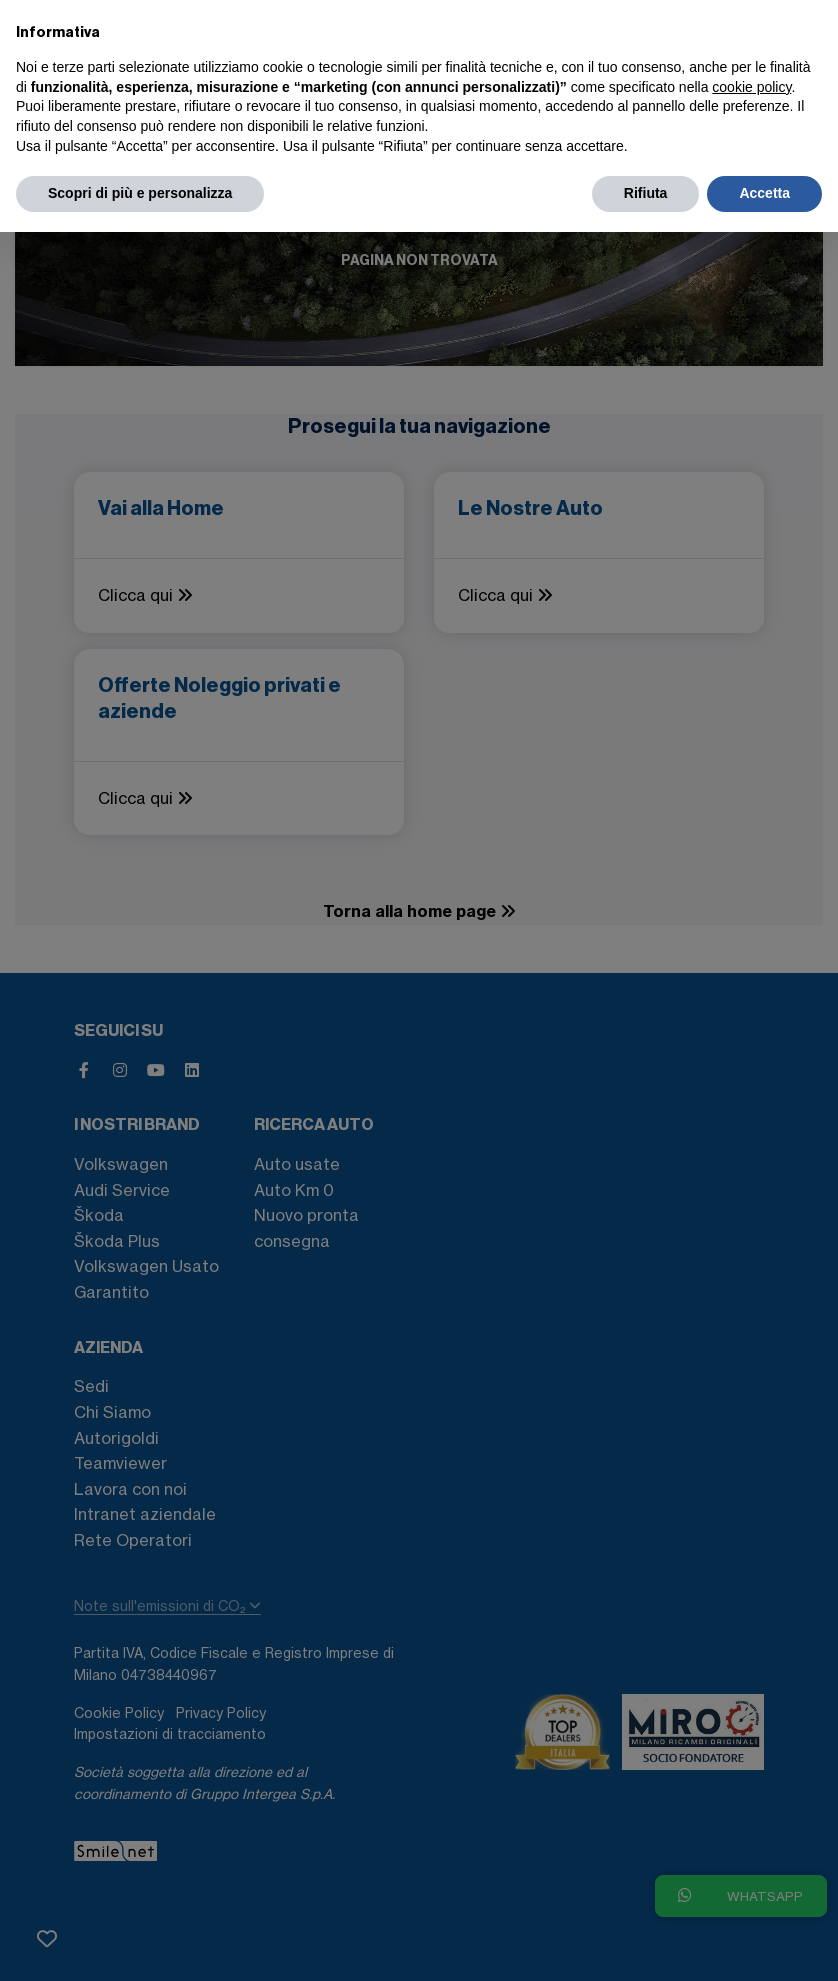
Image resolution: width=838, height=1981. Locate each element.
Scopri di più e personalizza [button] (140, 193)
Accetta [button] (764, 193)
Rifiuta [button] (646, 193)
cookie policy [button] (751, 87)
